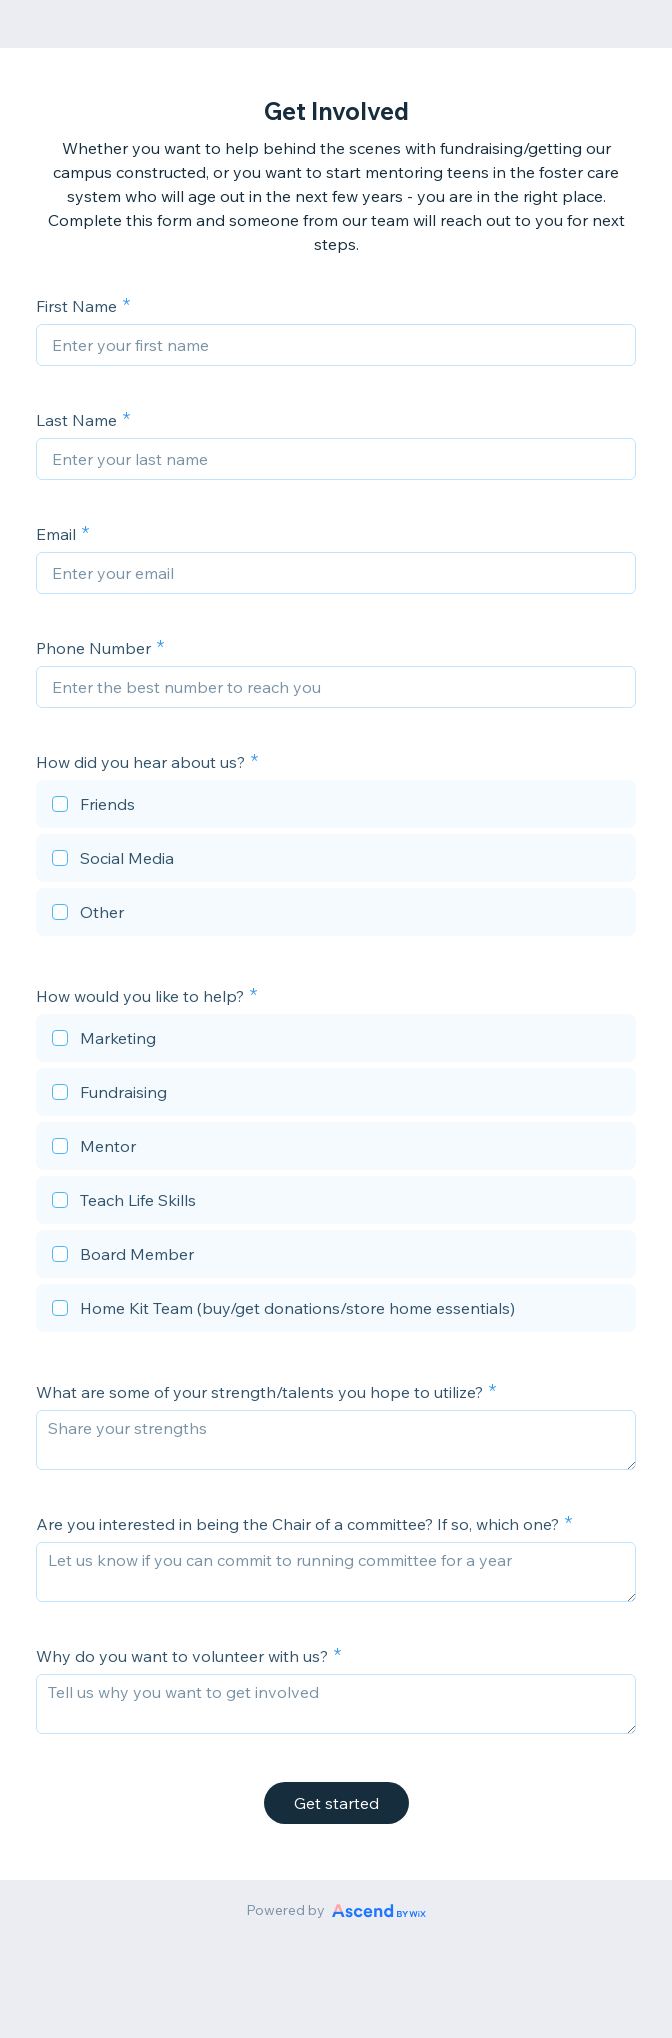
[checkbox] (336, 807)
